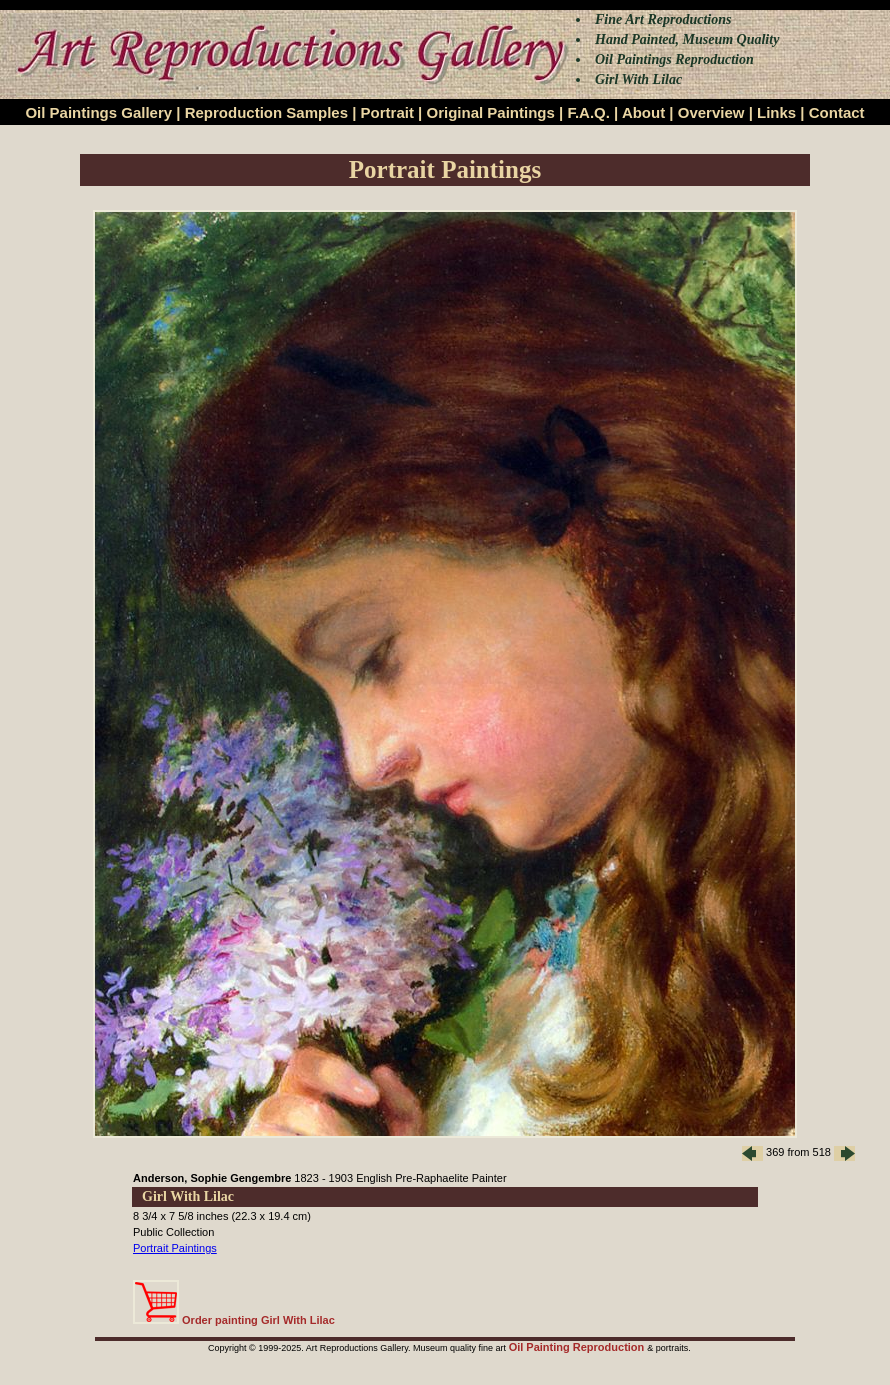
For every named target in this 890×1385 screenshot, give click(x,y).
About (643, 112)
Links (776, 112)
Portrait (387, 112)
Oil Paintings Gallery (98, 112)
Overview (711, 112)
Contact (837, 112)
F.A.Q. (588, 112)
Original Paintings (490, 112)
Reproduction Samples (266, 112)
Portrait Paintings (175, 1248)
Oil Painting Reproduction (578, 1347)
